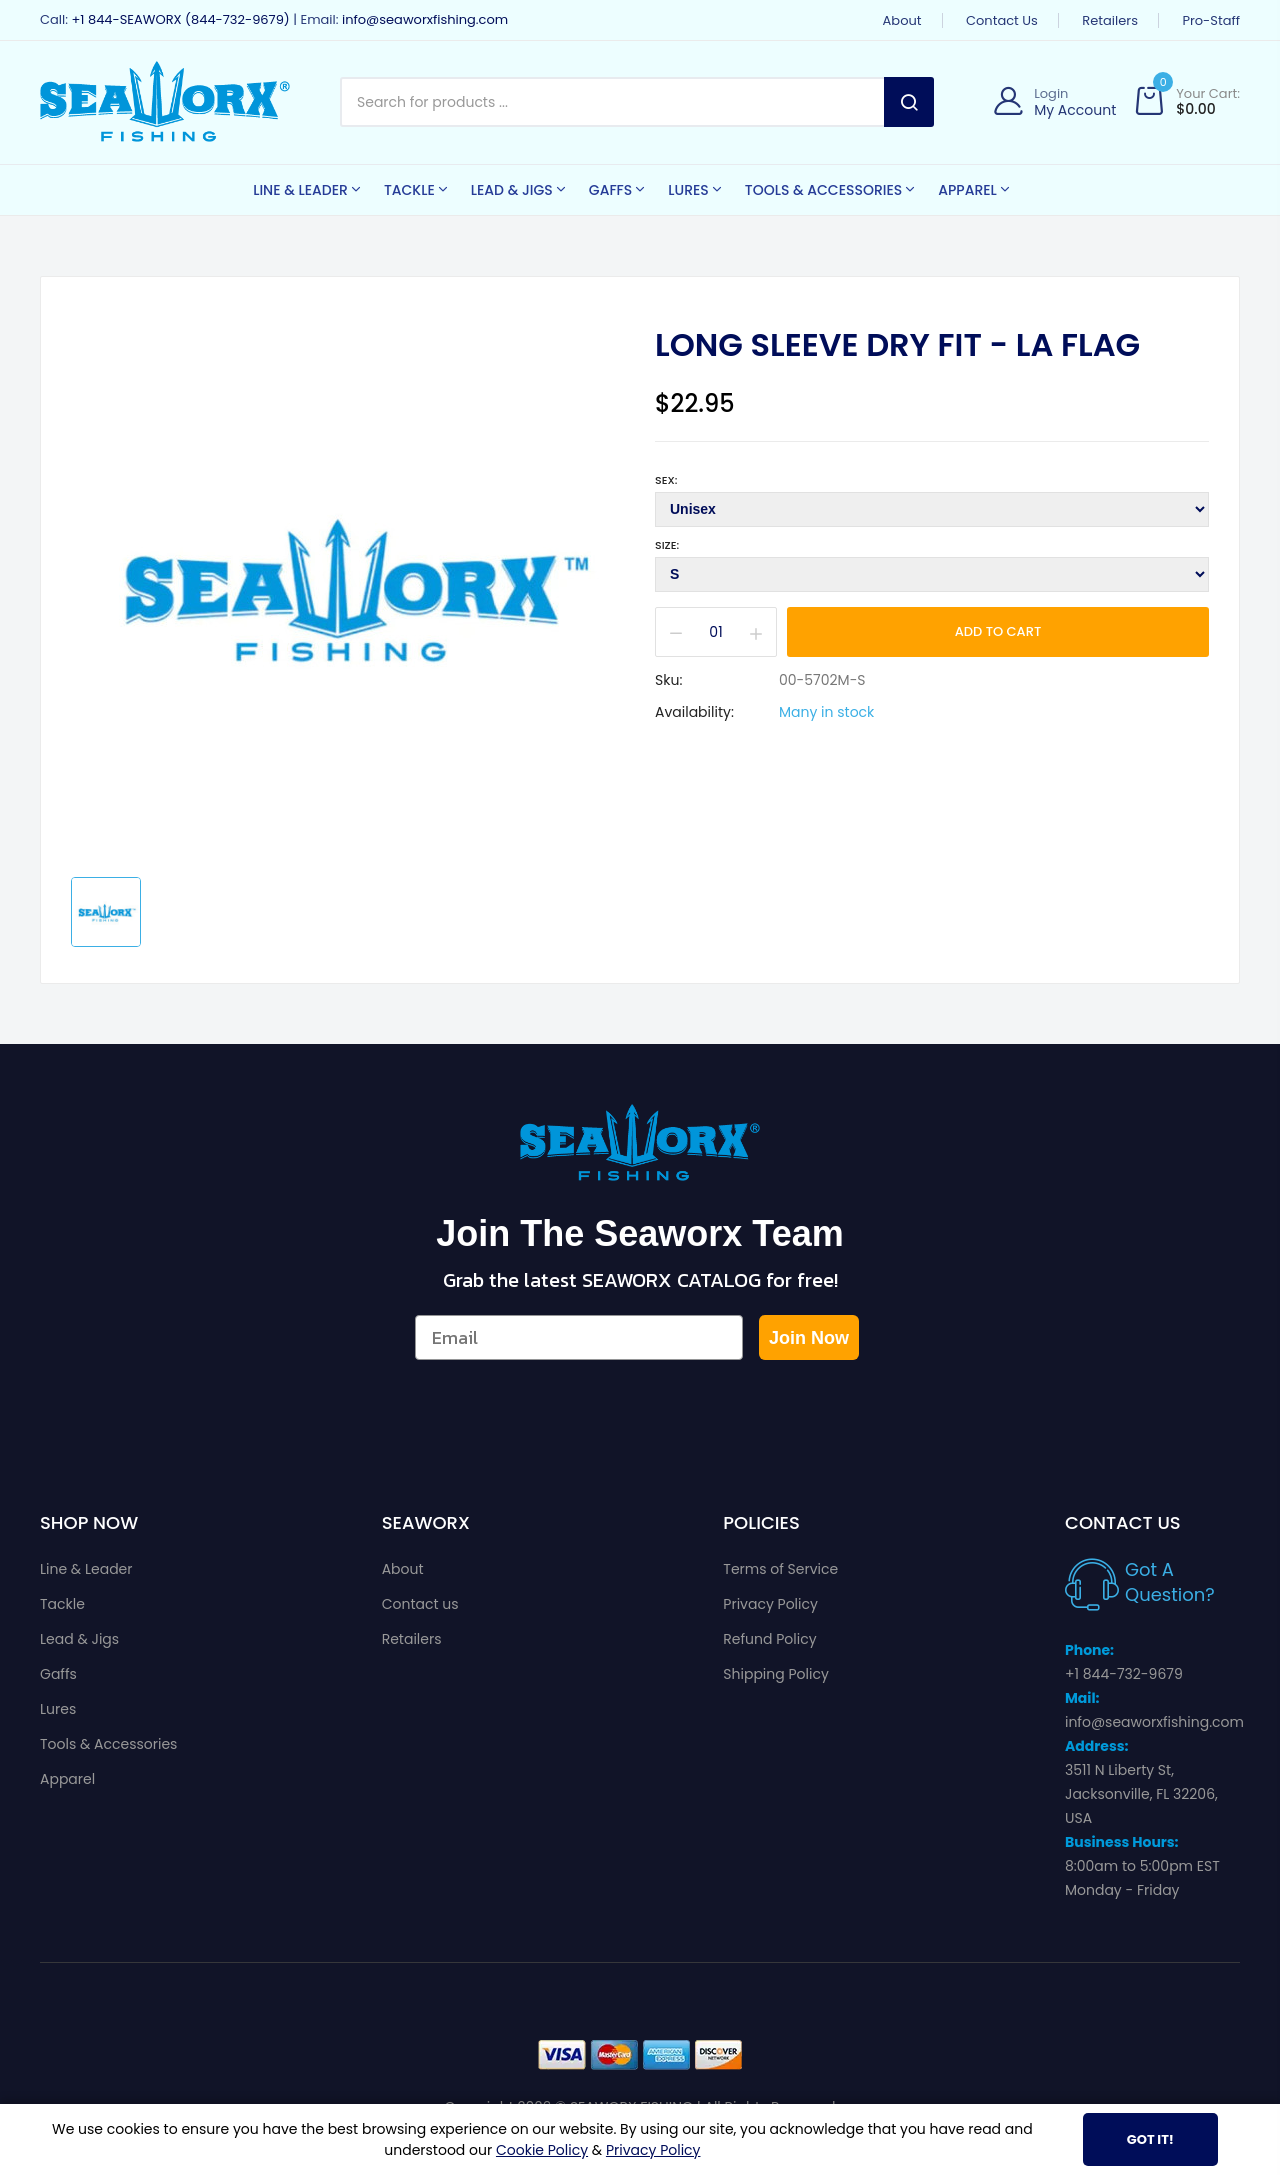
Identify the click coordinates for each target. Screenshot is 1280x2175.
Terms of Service (780, 1569)
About (902, 20)
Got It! (1150, 2139)
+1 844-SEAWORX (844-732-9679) (180, 19)
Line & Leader (86, 1569)
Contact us (1002, 20)
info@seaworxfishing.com (425, 19)
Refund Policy (769, 1639)
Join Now (809, 1338)
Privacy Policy (770, 1604)
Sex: (666, 480)
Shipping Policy (776, 1674)
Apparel (67, 1779)
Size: (667, 545)
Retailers (1110, 20)
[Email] (579, 1337)
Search (909, 102)
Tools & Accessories (108, 1744)
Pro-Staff (1211, 20)
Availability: (694, 712)
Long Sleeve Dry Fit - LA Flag (897, 345)
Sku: (668, 680)
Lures (58, 1709)
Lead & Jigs (79, 1639)
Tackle (62, 1604)
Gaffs (58, 1674)
